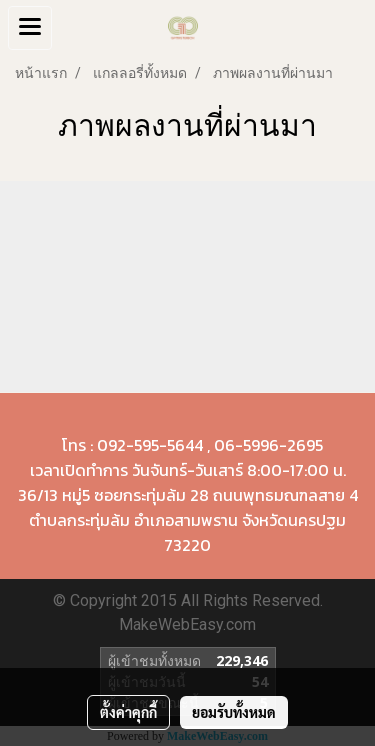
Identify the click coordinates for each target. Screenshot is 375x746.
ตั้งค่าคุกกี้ (128, 712)
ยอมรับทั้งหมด (234, 712)
